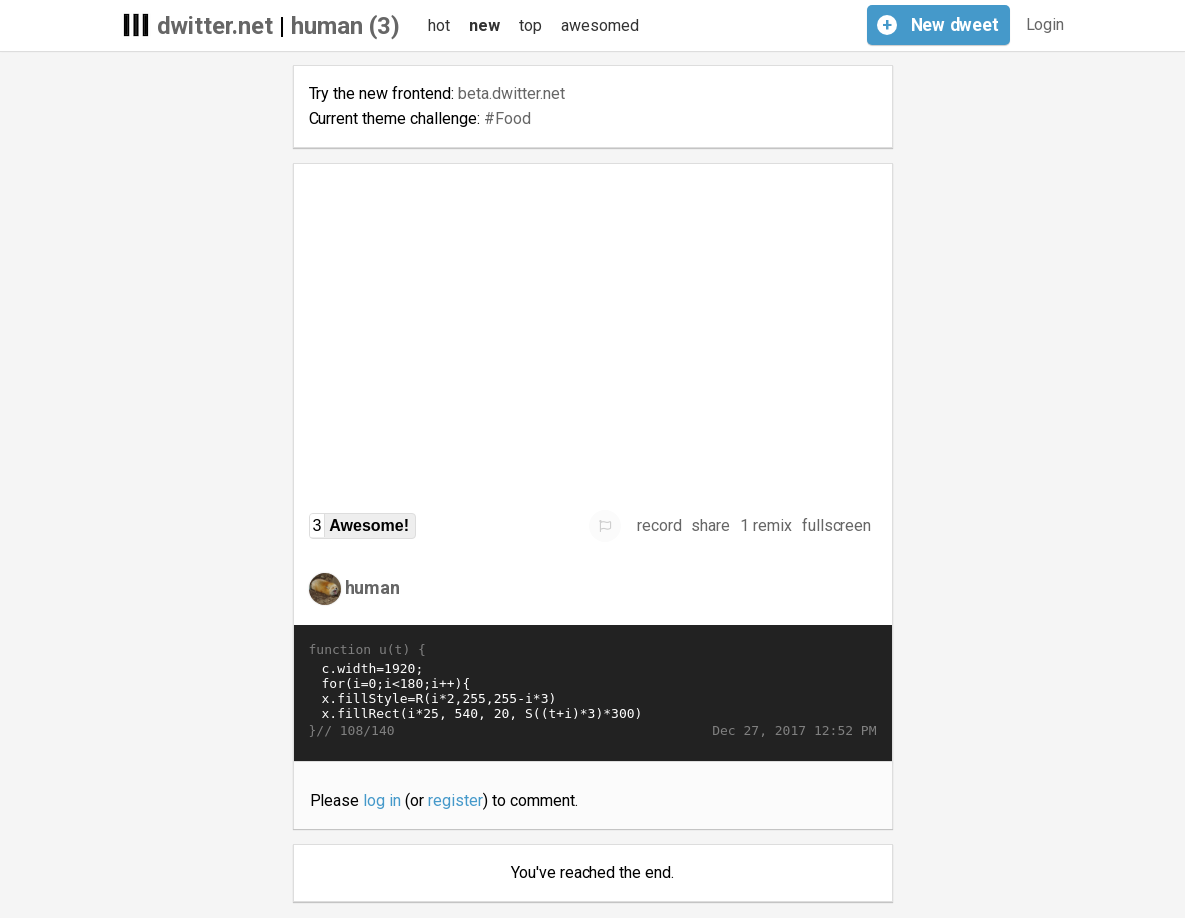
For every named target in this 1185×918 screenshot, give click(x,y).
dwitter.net (215, 26)
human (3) (345, 26)
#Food (507, 118)
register (455, 800)
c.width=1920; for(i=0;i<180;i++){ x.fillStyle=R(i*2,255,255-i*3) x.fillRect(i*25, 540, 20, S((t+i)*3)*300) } (593, 691)
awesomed (600, 25)
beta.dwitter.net (511, 93)
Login (1045, 24)
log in (382, 800)
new (484, 25)
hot (439, 25)
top (530, 25)
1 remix (766, 525)
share (710, 525)
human (373, 587)
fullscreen (837, 525)
